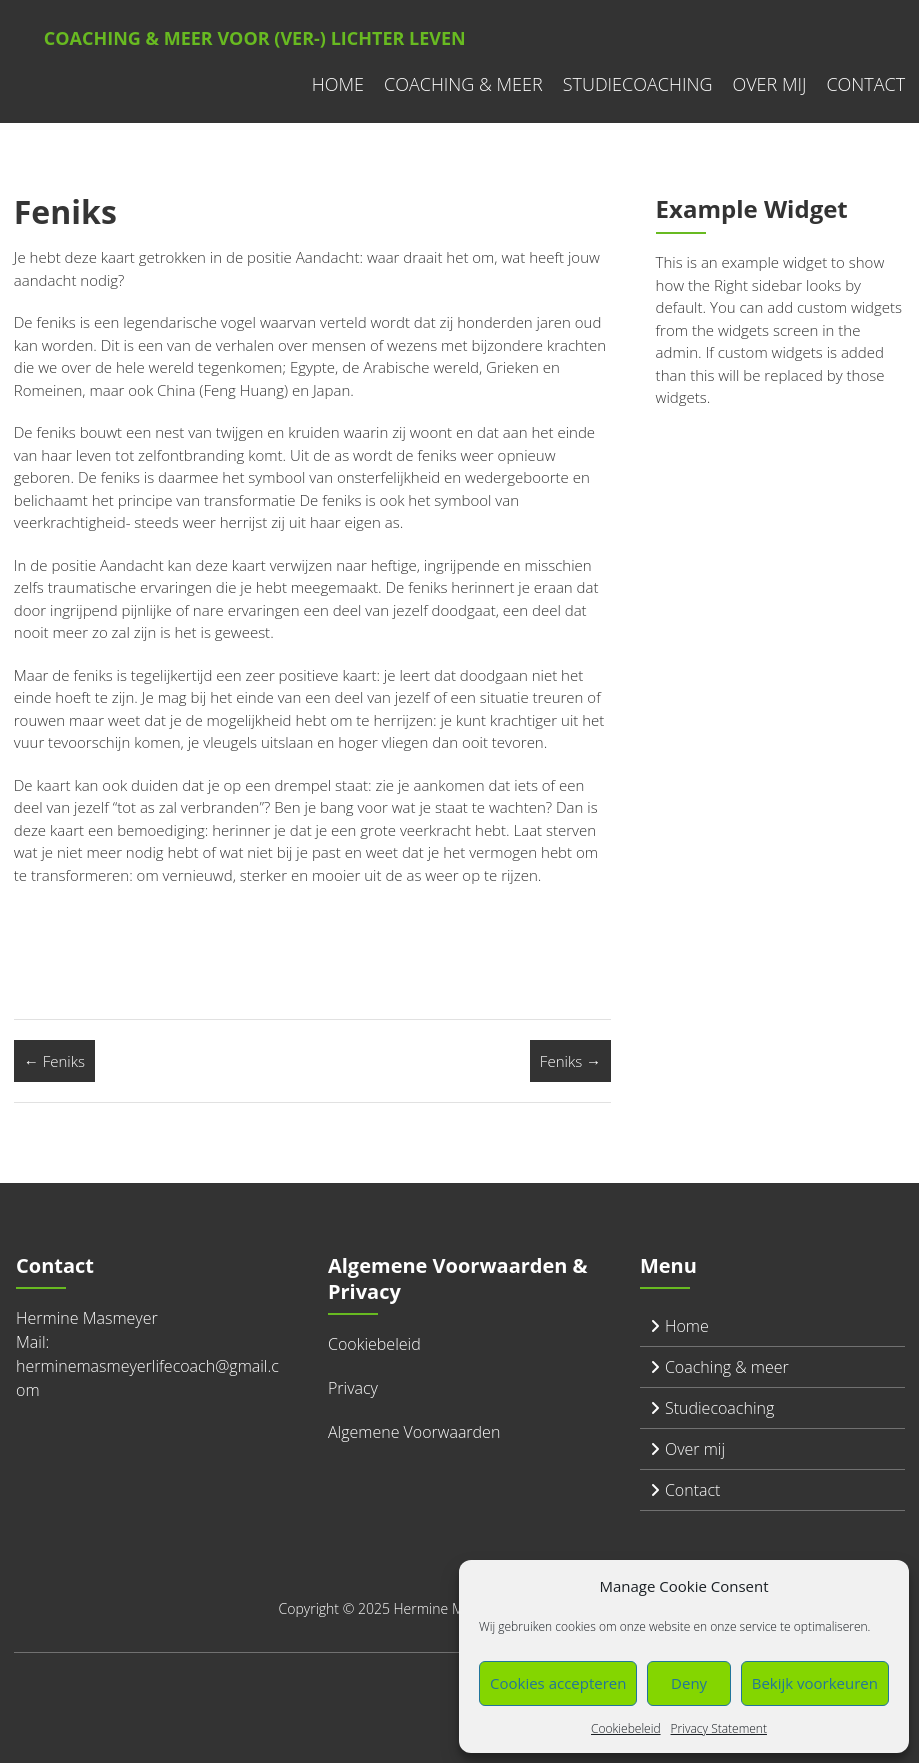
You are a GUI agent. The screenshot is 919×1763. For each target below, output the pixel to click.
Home (338, 84)
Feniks (54, 1061)
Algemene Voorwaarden (414, 1432)
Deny (689, 1683)
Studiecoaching (638, 84)
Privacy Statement (719, 1728)
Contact (865, 84)
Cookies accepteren (558, 1683)
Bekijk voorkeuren (815, 1683)
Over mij (769, 84)
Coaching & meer (463, 84)
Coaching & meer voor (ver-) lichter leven (255, 38)
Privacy (353, 1388)
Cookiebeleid (626, 1728)
